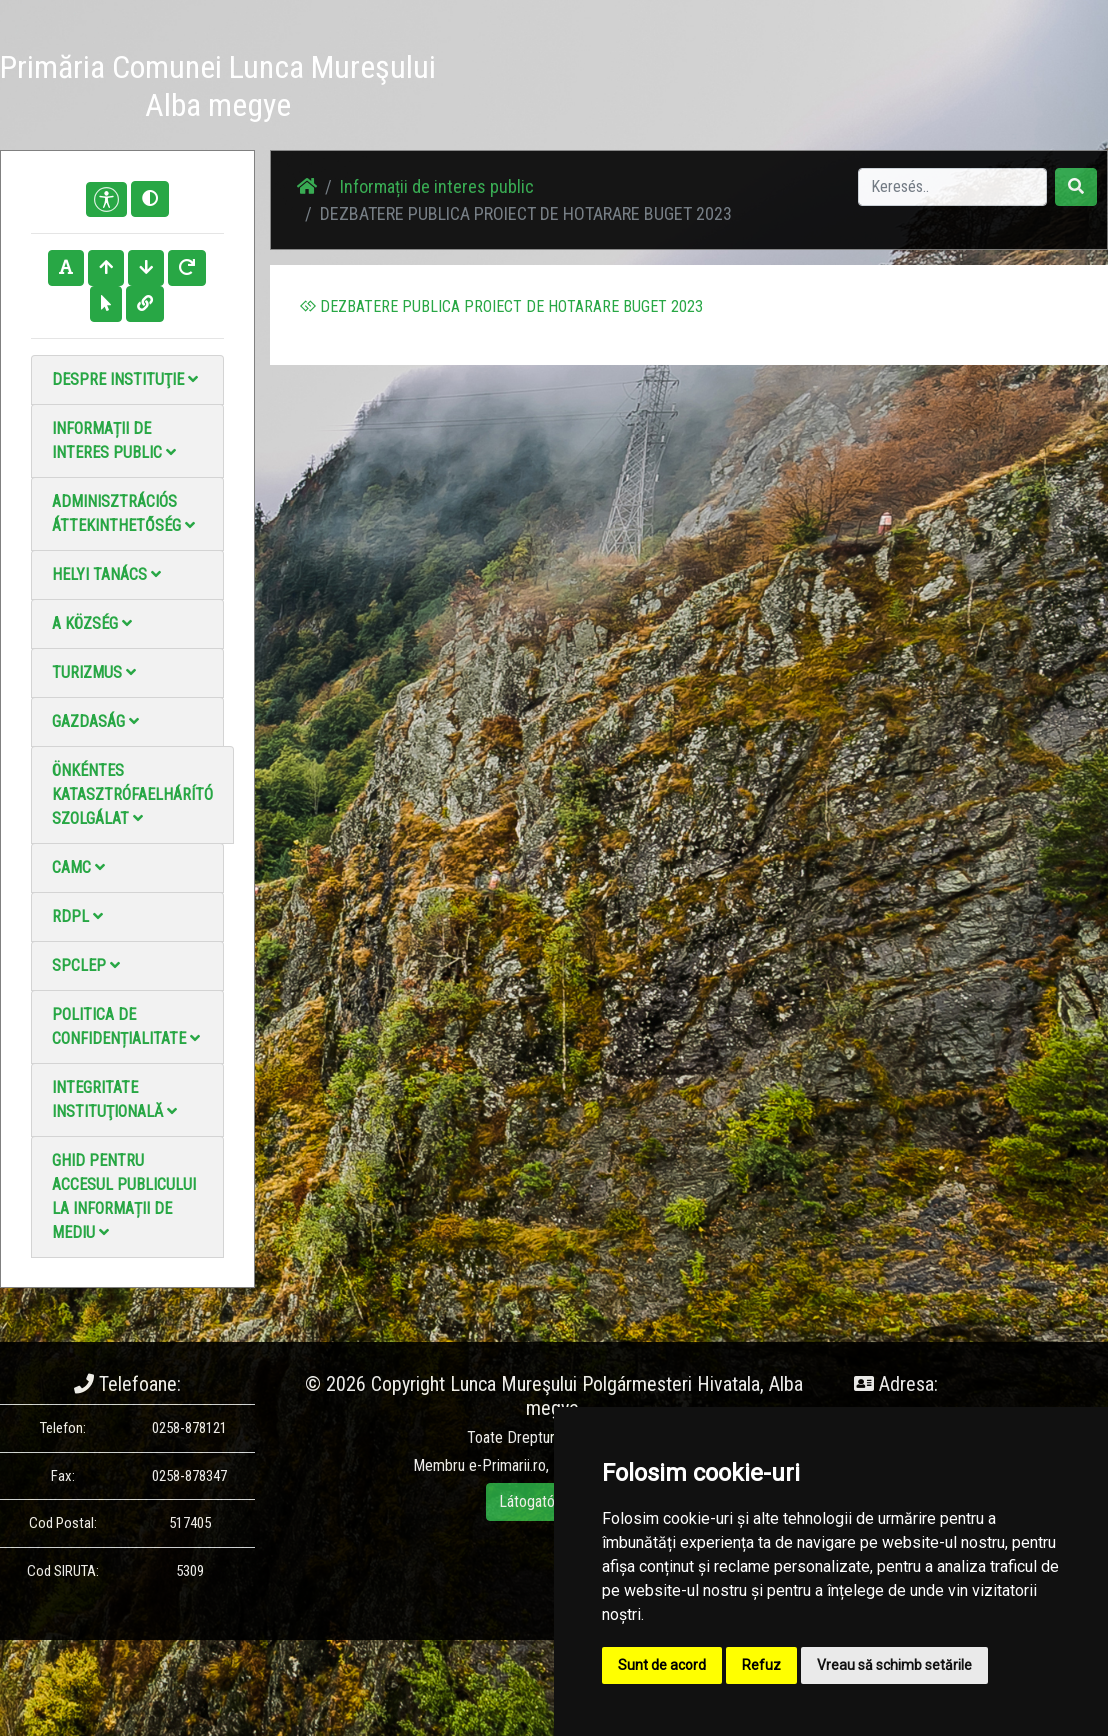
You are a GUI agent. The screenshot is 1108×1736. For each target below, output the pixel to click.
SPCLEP (86, 965)
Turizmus (94, 672)
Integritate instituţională (114, 1099)
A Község (92, 623)
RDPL (77, 916)
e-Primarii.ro (507, 1465)
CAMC (78, 867)
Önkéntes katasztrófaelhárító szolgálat (132, 794)
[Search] (952, 187)
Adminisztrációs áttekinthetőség (123, 513)
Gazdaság (95, 721)
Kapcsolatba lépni (751, 77)
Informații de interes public (114, 440)
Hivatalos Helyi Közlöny (844, 89)
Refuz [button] (761, 1665)
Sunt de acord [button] (662, 1665)
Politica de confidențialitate (126, 1026)
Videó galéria (666, 77)
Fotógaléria (585, 65)
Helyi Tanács (106, 574)
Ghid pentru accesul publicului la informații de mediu (124, 1196)
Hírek (507, 65)
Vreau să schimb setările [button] (894, 1665)
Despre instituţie (125, 379)
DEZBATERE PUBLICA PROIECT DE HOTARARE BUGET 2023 (501, 306)
